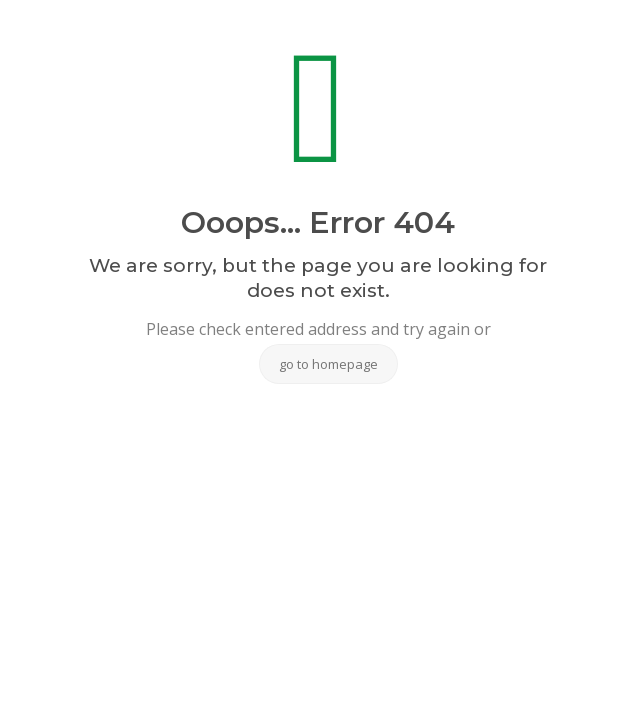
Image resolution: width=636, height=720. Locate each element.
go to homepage (328, 364)
